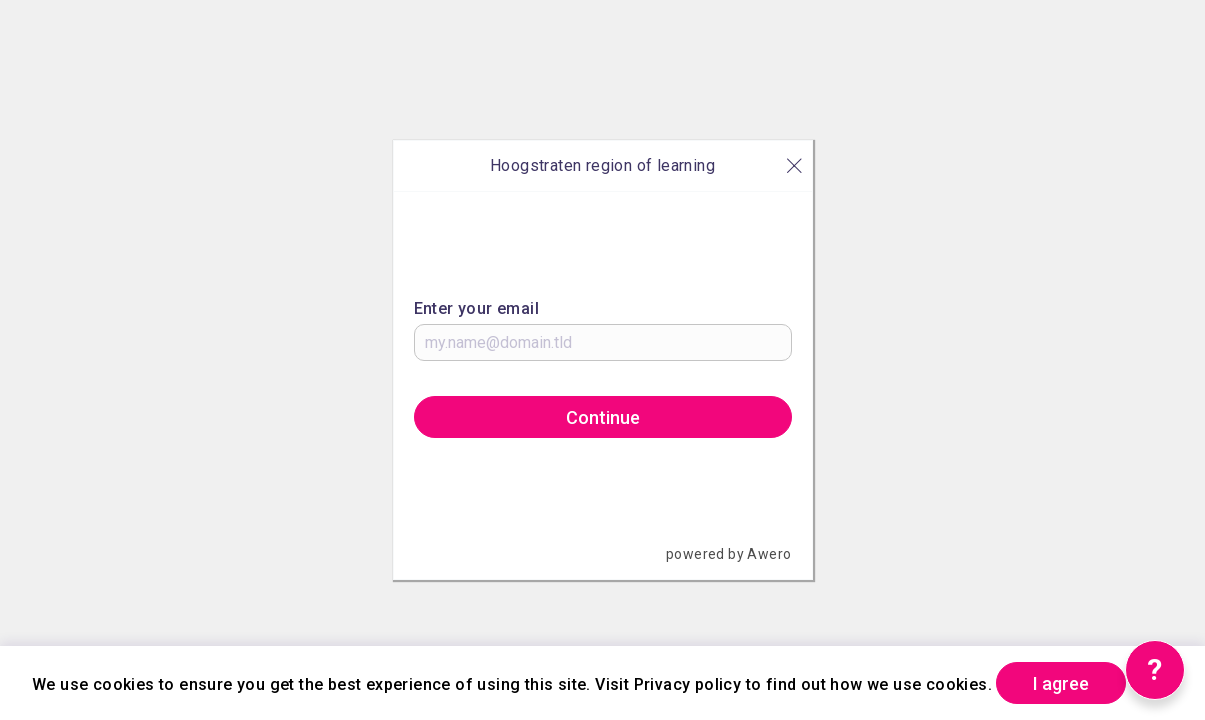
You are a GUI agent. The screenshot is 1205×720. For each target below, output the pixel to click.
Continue (603, 417)
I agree (1061, 683)
